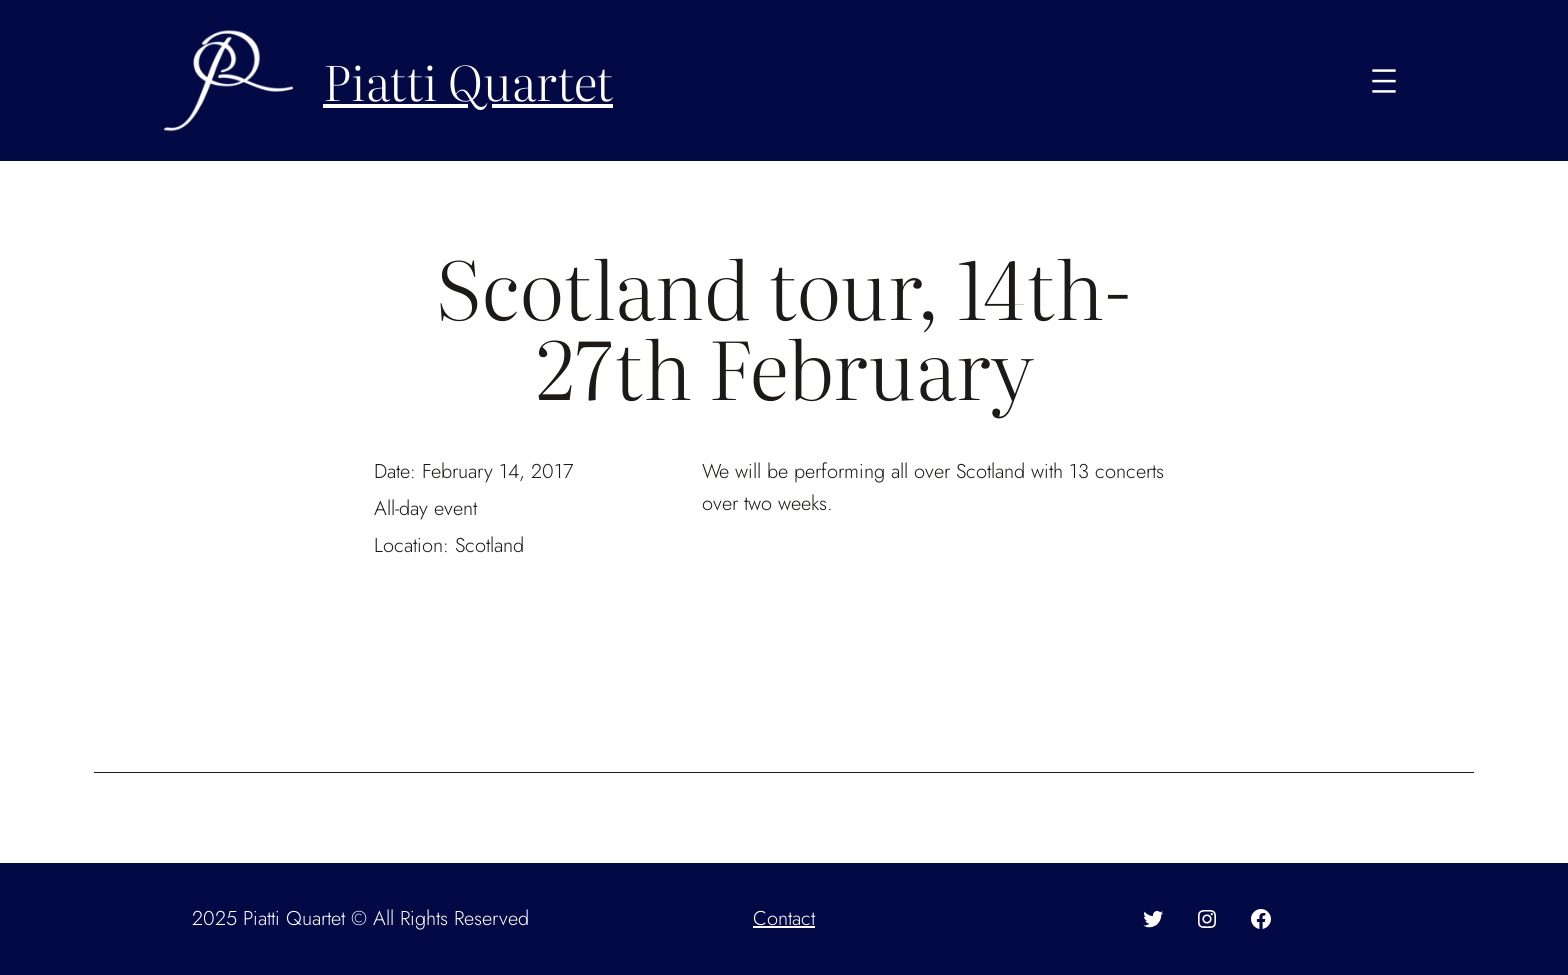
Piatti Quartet (468, 80)
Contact (784, 918)
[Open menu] (1384, 81)
